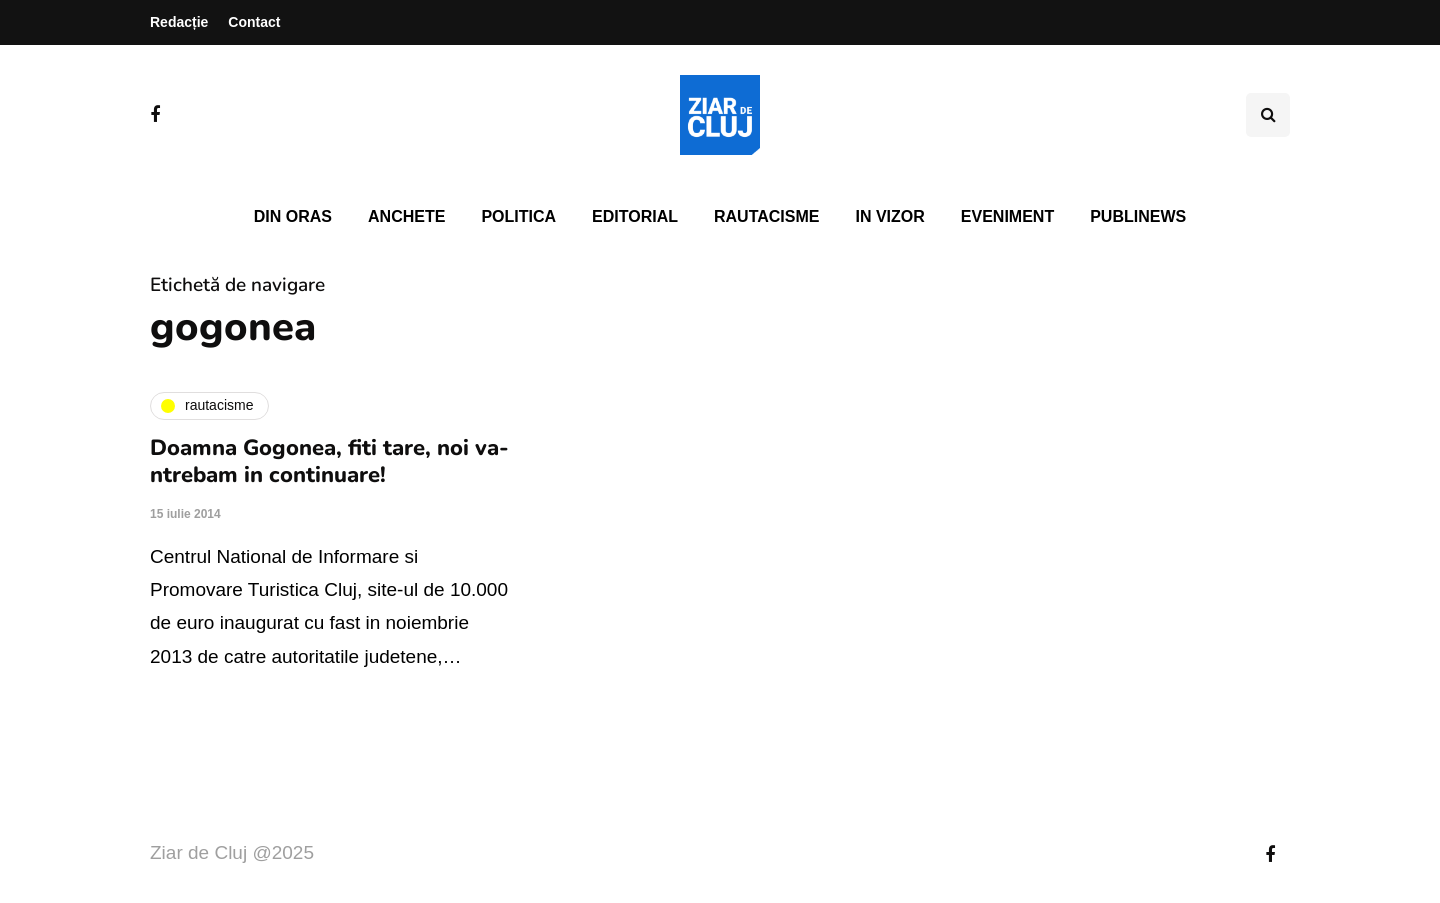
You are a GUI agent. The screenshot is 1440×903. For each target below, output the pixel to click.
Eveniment (1007, 216)
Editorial (635, 216)
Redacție (179, 22)
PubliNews (1138, 216)
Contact (254, 22)
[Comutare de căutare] (1268, 115)
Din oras (293, 216)
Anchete (406, 216)
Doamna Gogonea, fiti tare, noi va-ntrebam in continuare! (329, 462)
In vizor (889, 216)
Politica (518, 216)
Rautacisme (766, 216)
